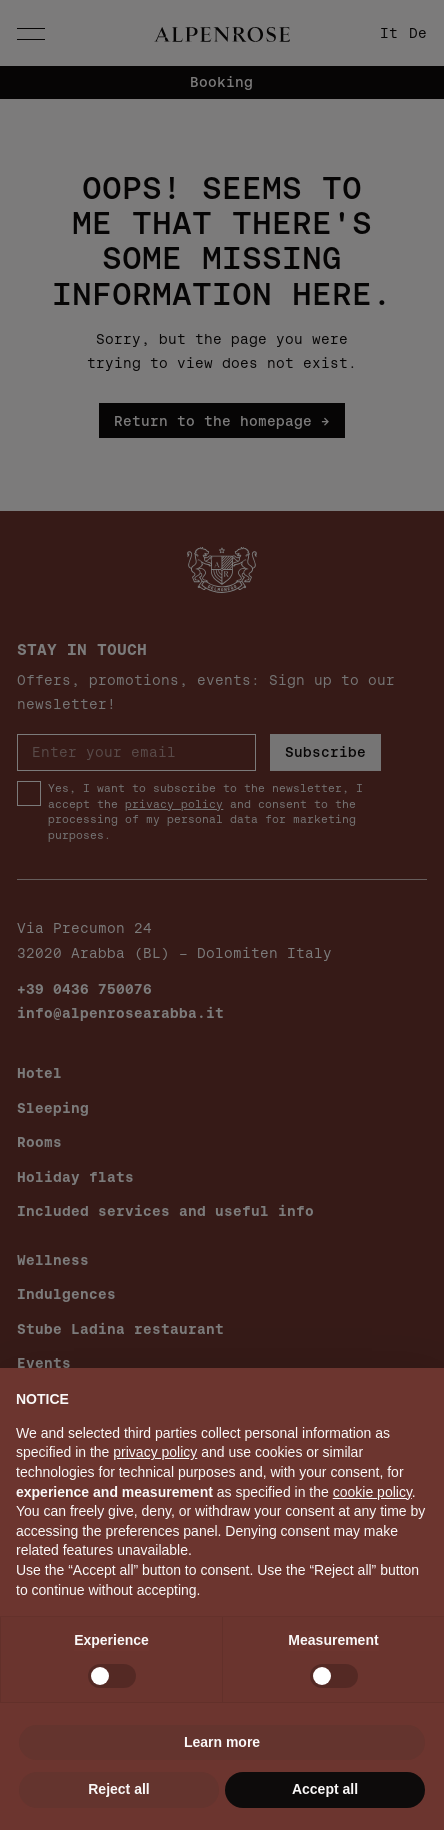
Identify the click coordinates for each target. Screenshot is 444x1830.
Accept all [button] (325, 1789)
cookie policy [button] (372, 1492)
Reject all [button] (118, 1789)
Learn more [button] (222, 1742)
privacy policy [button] (155, 1452)
